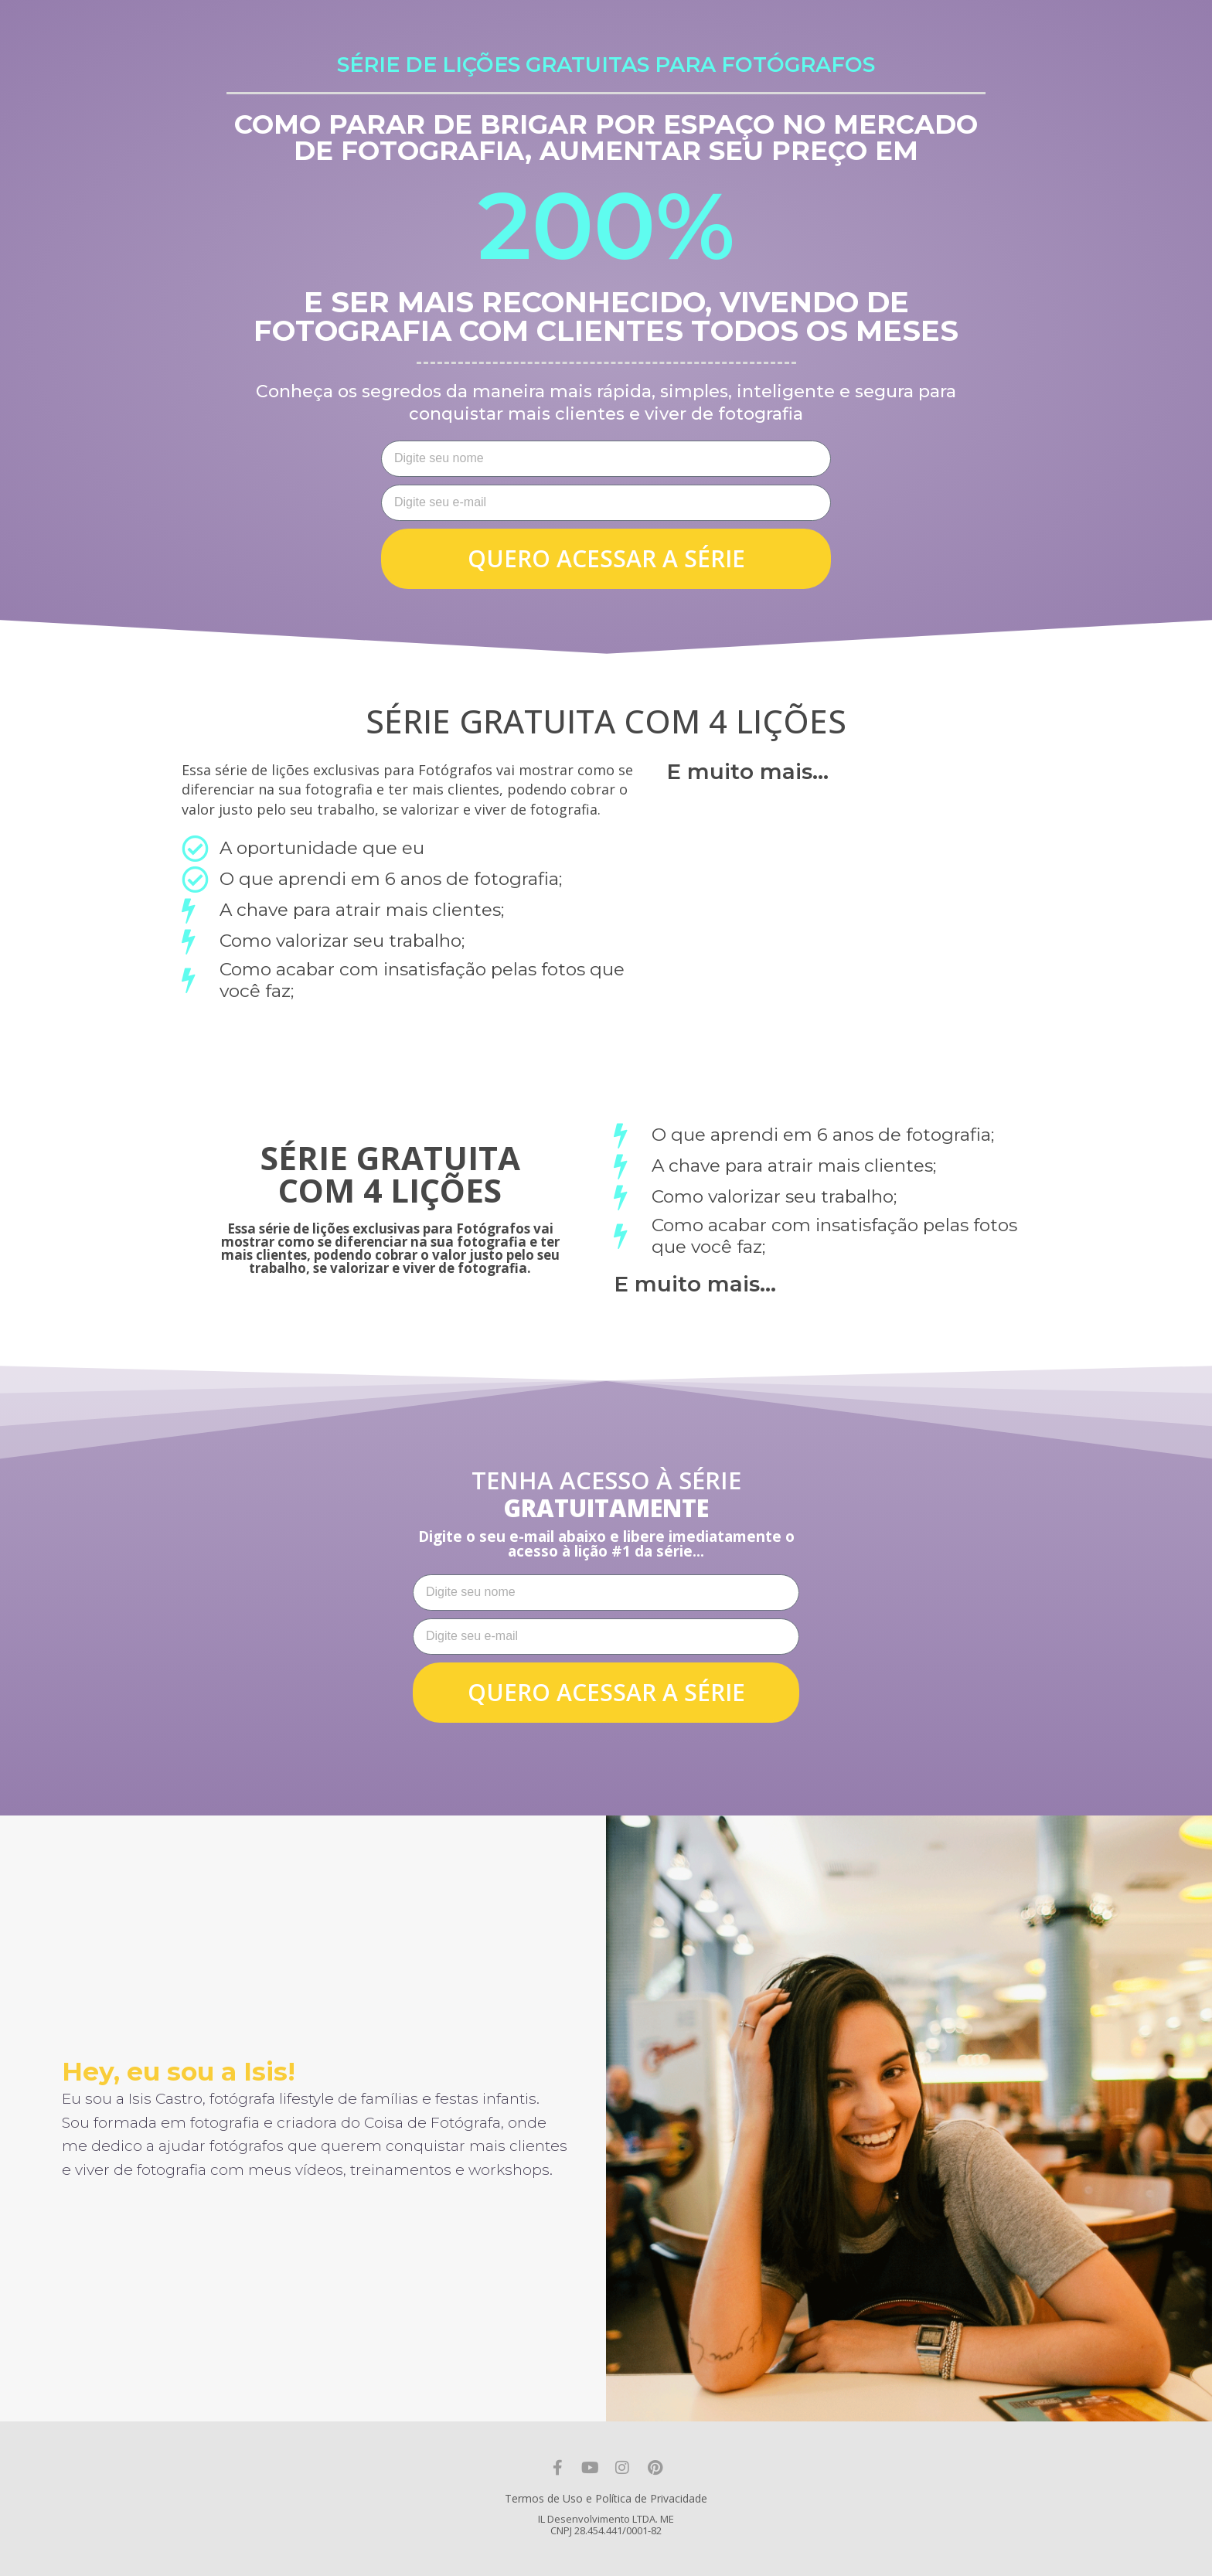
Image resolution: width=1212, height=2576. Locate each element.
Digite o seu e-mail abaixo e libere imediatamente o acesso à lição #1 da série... (606, 1543)
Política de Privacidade (651, 2498)
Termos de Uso (544, 2498)
